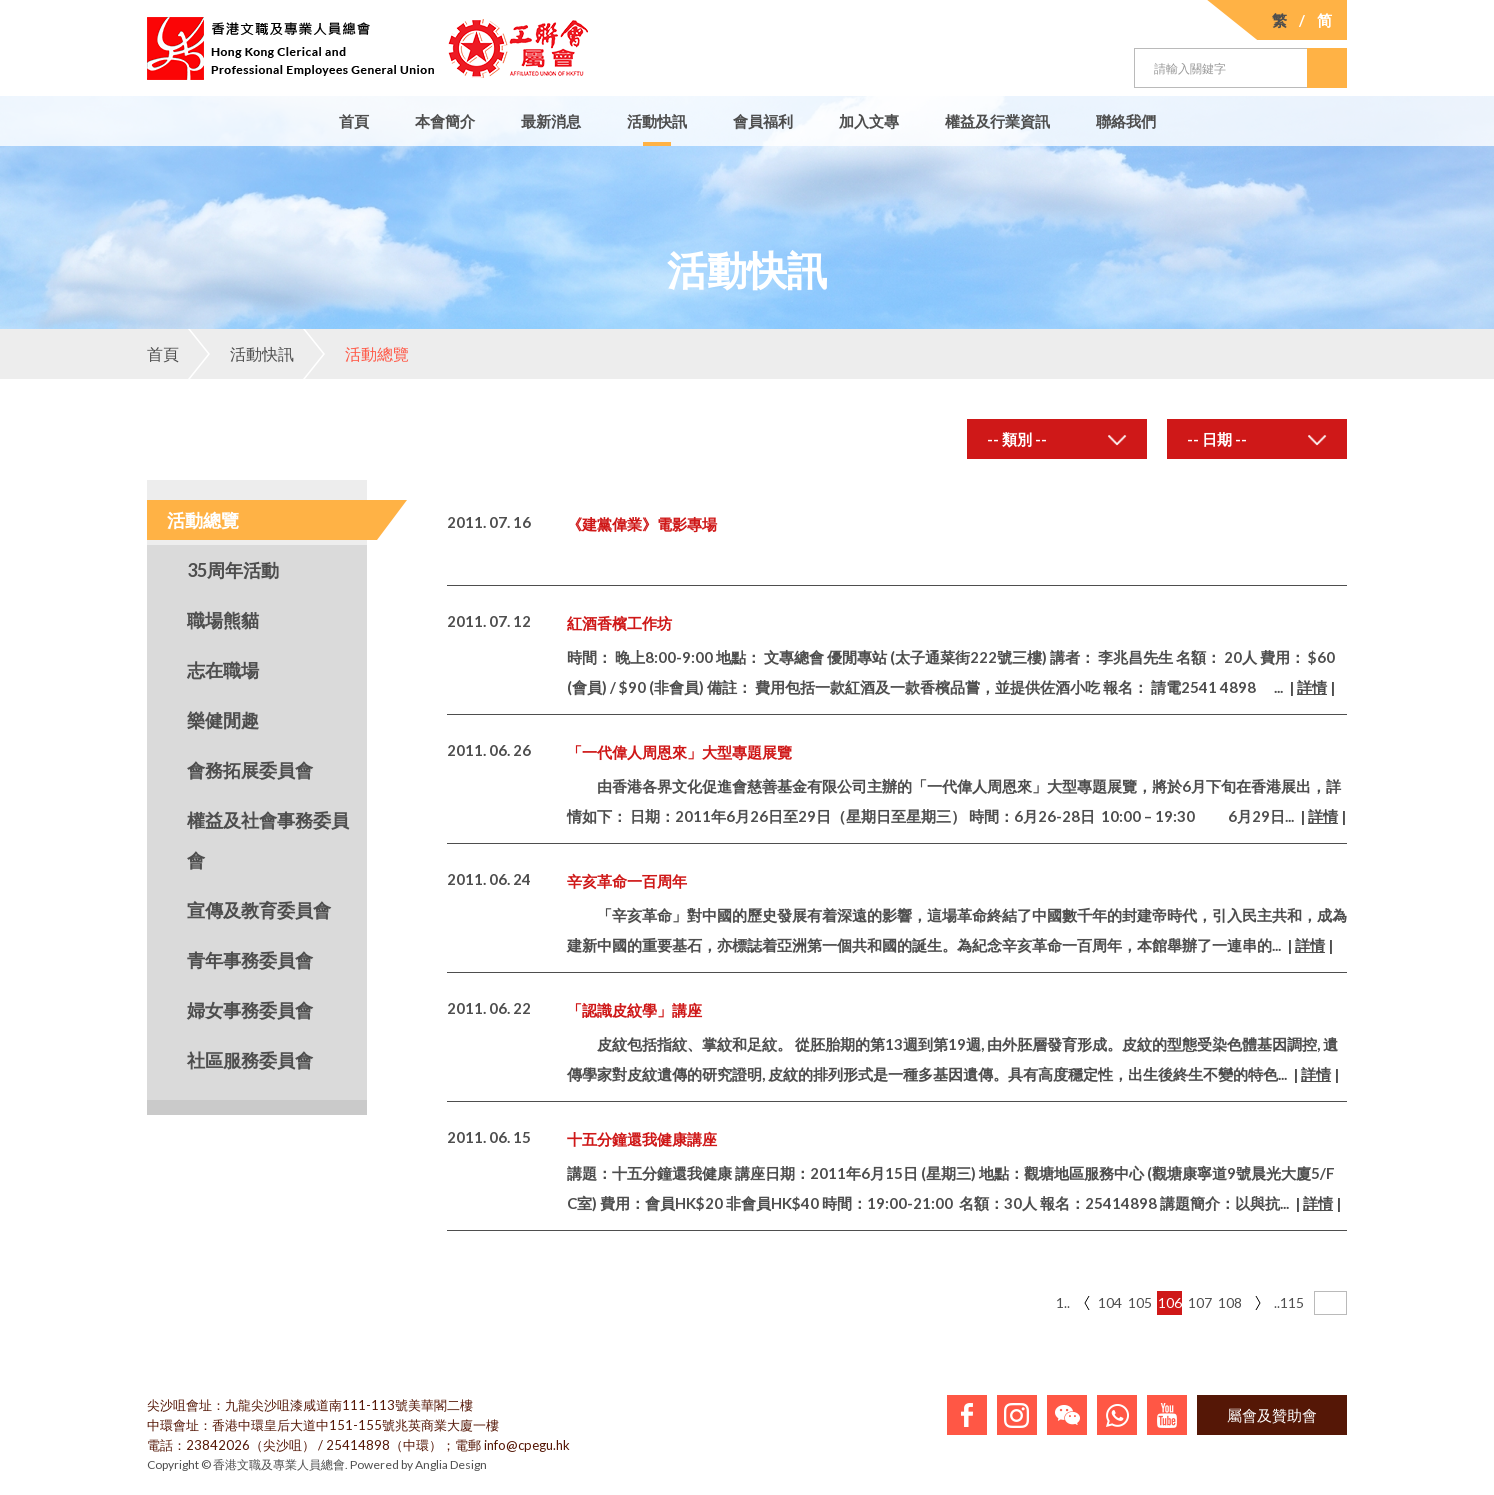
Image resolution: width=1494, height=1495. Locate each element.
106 (1170, 1302)
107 (1200, 1302)
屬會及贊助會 (1272, 1415)
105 (1140, 1302)
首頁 (354, 121)
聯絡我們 (1126, 121)
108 (1230, 1302)
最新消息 (551, 121)
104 (1110, 1302)
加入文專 (869, 121)
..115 (1286, 1302)
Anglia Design (451, 1464)
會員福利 (763, 121)
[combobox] (1057, 439)
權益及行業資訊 (997, 121)
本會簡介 (445, 121)
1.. (1063, 1302)
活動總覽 (356, 354)
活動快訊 (657, 121)
